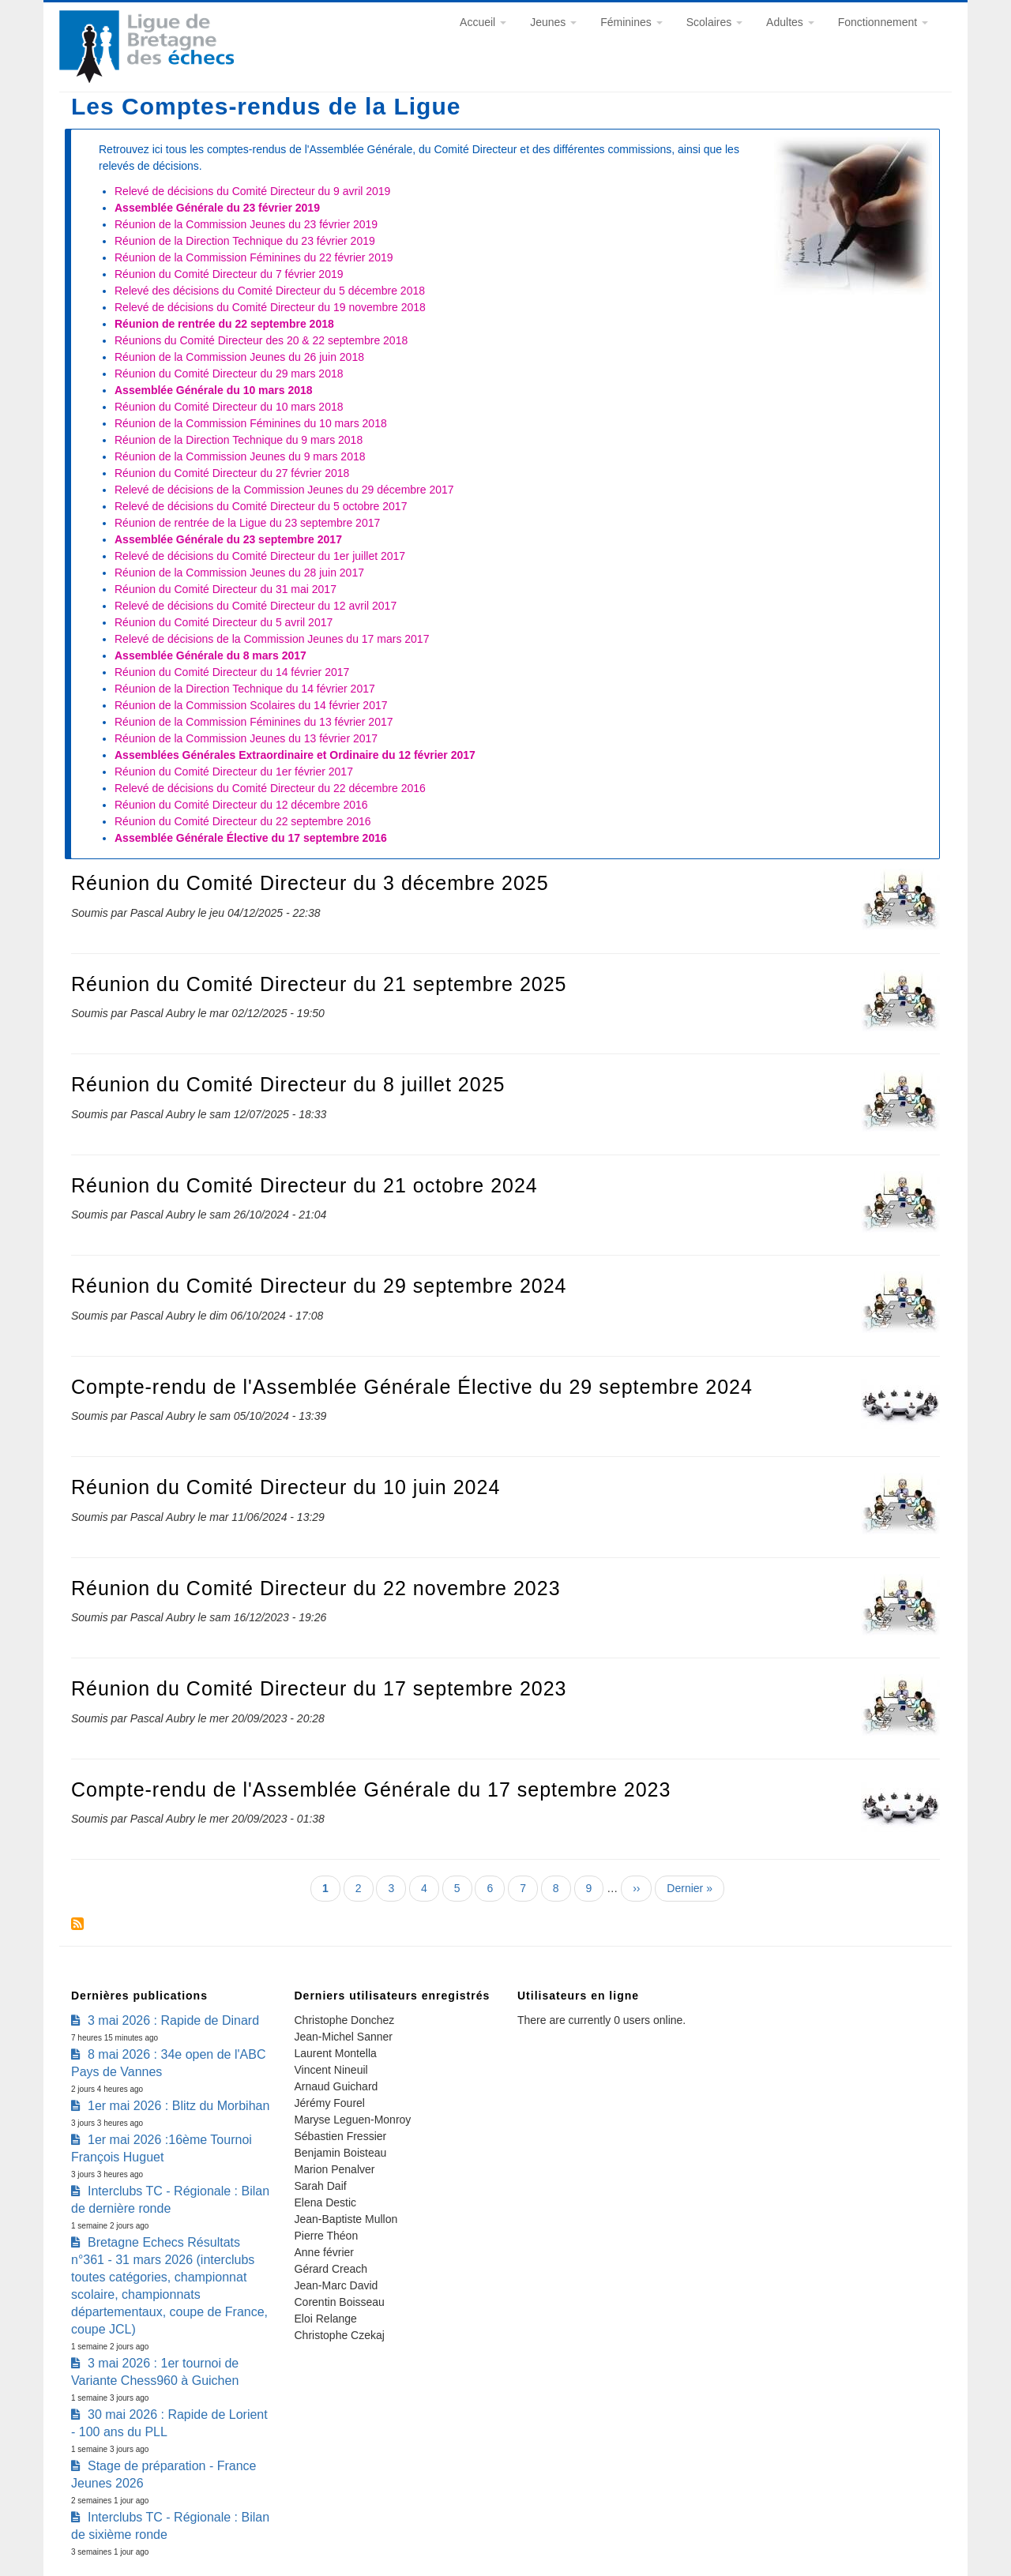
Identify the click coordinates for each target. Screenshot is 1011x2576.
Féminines (631, 22)
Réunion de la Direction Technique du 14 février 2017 (245, 688)
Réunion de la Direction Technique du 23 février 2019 (245, 241)
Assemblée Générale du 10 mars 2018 (214, 390)
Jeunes (553, 22)
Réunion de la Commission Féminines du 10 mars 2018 (251, 423)
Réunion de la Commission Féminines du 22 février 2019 (254, 257)
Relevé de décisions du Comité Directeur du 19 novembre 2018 (270, 307)
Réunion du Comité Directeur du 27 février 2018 (232, 473)
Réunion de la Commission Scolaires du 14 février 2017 (251, 705)
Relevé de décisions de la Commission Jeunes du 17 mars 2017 (272, 639)
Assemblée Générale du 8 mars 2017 (210, 655)
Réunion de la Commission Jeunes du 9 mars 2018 (240, 456)
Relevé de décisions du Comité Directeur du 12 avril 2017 (256, 605)
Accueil (483, 22)
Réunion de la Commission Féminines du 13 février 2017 (254, 721)
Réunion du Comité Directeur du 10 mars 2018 (229, 406)
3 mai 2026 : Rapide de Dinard (173, 2020)
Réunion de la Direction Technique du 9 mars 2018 (239, 440)
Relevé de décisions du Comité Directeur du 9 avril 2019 (252, 191)
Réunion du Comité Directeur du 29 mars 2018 (229, 373)
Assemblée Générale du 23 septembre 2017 (228, 539)
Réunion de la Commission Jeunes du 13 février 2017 (246, 738)
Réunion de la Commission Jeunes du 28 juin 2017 (239, 572)
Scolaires (714, 22)
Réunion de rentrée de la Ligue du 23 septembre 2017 (247, 522)
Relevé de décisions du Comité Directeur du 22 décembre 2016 (270, 788)
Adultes (790, 22)
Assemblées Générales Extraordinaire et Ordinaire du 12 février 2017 (295, 755)
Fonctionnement (883, 22)
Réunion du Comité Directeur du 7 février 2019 (229, 274)
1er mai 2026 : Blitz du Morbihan (178, 2105)
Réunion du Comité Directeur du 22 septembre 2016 (243, 821)
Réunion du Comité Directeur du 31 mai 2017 (225, 589)
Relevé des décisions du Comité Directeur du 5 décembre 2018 (270, 290)
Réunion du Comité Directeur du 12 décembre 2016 (241, 804)
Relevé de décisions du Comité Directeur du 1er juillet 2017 (260, 556)
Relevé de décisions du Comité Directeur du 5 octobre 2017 (261, 506)
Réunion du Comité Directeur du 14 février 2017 (232, 672)
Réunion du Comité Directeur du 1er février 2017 (234, 771)
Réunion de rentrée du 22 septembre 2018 (224, 323)
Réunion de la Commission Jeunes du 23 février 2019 (246, 224)
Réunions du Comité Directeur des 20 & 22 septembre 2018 (261, 340)
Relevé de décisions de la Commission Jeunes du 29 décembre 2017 (284, 489)
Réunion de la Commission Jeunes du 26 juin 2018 (239, 357)
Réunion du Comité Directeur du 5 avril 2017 (224, 622)
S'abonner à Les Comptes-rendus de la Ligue (77, 1923)
